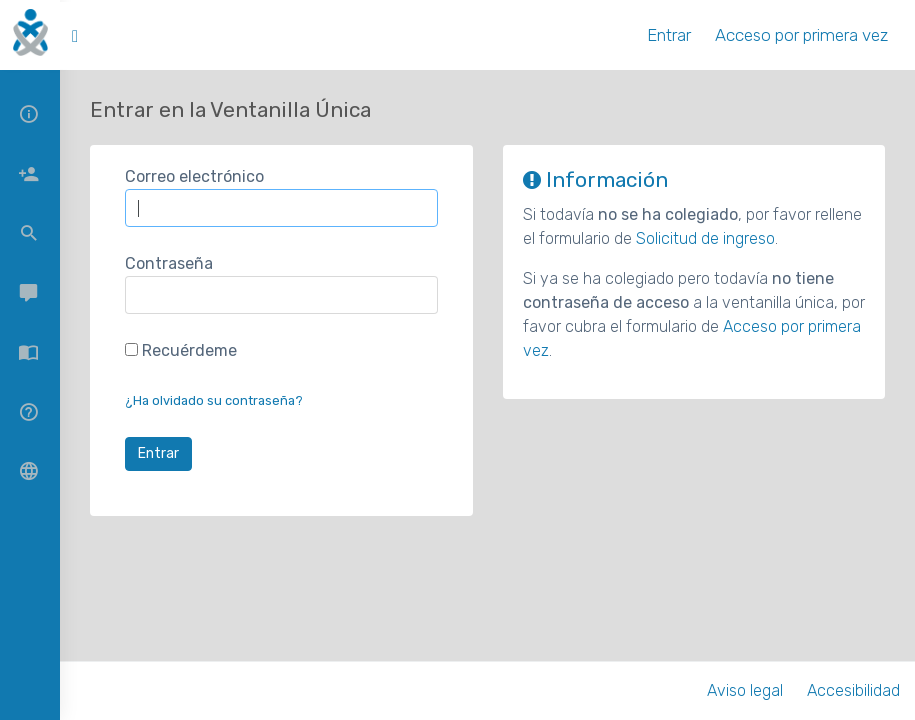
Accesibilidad (853, 690)
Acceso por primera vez (801, 35)
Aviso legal (745, 690)
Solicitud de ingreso (705, 238)
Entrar (669, 35)
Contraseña (169, 263)
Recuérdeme (181, 350)
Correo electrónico (194, 176)
